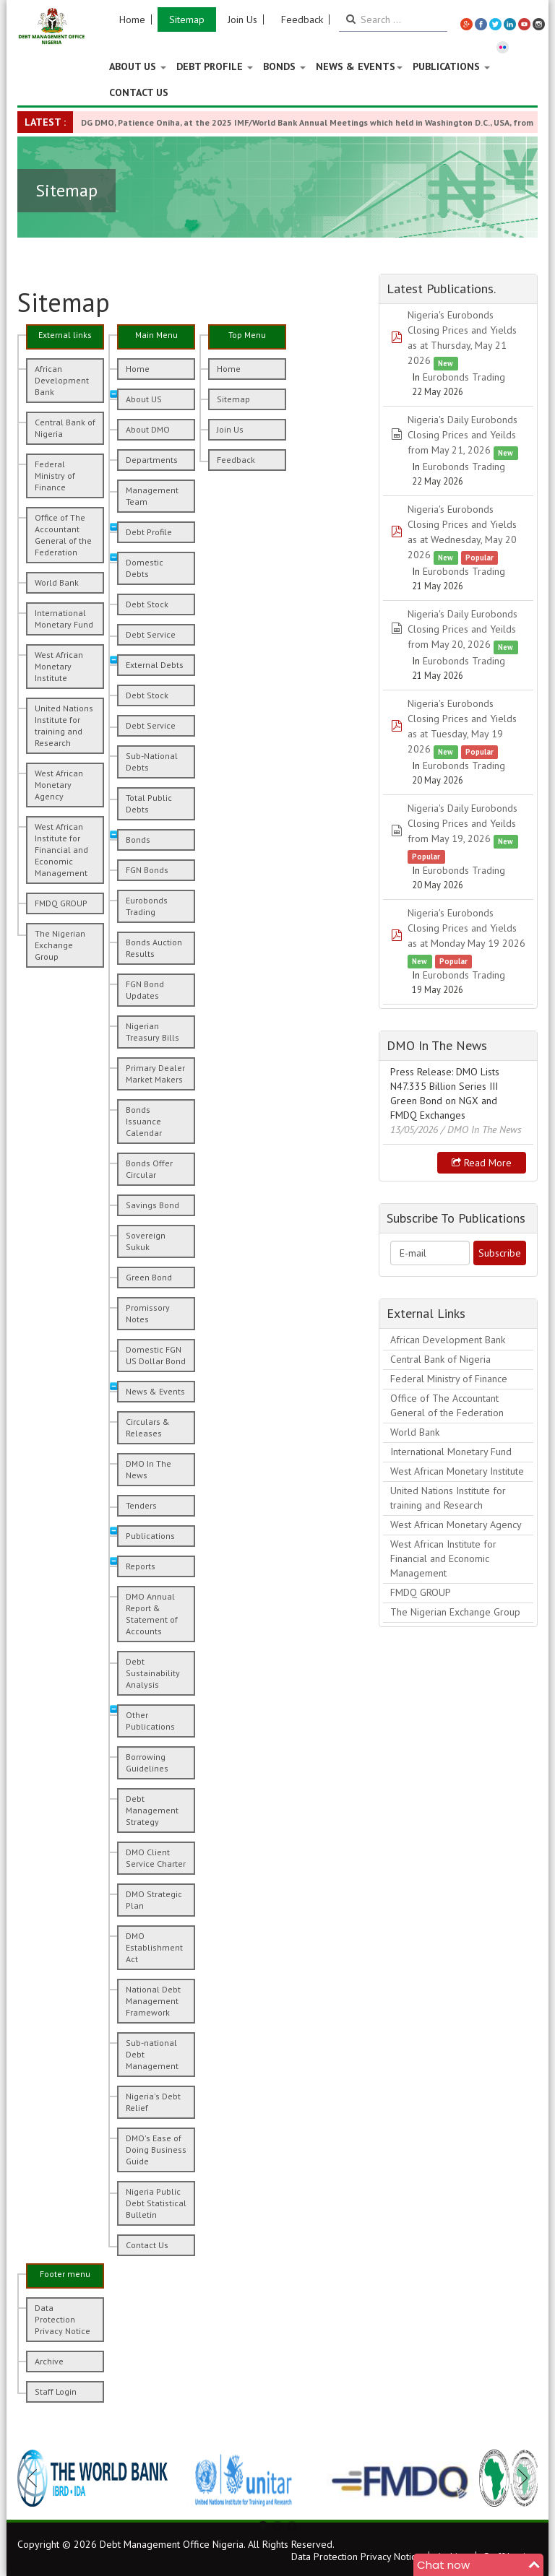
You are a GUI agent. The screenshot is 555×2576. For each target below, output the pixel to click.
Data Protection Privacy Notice (62, 2319)
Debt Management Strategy (152, 1810)
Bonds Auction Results (154, 948)
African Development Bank (62, 380)
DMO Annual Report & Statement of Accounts (152, 1613)
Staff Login (56, 2391)
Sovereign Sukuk (145, 1241)
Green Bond (149, 1277)
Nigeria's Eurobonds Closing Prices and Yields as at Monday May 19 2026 (466, 928)
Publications (451, 66)
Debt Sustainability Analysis (153, 1673)
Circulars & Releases (148, 1427)
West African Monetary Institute (59, 666)
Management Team (152, 496)
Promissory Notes (148, 1313)
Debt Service (151, 634)
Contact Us (138, 92)
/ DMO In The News (481, 1129)
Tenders (141, 1505)
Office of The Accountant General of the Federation (63, 535)
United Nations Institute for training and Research (64, 725)
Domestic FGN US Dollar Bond (156, 1355)
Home (132, 19)
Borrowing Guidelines (147, 1762)
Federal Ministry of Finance (55, 476)
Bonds (284, 66)
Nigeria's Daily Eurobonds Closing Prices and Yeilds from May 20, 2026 (462, 629)
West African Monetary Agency (59, 785)
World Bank (57, 582)
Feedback (302, 19)
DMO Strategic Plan (154, 1899)
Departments (152, 459)
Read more (482, 1162)
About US (137, 66)
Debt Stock (147, 604)
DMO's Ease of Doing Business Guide (156, 2150)
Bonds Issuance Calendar (144, 1121)
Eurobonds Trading (147, 906)
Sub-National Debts (152, 761)
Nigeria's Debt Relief (153, 2102)
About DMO (148, 429)
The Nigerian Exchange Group (60, 945)
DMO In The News (148, 1469)
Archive (49, 2361)
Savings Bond (152, 1205)
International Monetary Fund (64, 618)
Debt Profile (214, 66)
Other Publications (150, 1720)
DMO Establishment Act (154, 1947)
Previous (36, 2478)
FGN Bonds (147, 869)
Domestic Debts (144, 568)
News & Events (359, 66)
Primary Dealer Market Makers (155, 1073)
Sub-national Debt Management (152, 2054)
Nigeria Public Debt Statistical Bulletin (156, 2203)
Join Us (242, 19)
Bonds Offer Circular (149, 1169)
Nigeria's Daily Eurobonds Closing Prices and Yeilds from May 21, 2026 (462, 434)
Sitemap (187, 19)
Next (519, 2478)
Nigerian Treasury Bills (152, 1031)
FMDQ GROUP (61, 903)
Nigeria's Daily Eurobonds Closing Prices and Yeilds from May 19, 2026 (462, 823)
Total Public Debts (149, 803)
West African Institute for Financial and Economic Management (61, 849)
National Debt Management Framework (153, 2001)
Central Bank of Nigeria (65, 428)
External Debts (155, 664)
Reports (140, 1566)
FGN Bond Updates (145, 990)
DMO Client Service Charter (156, 1858)
